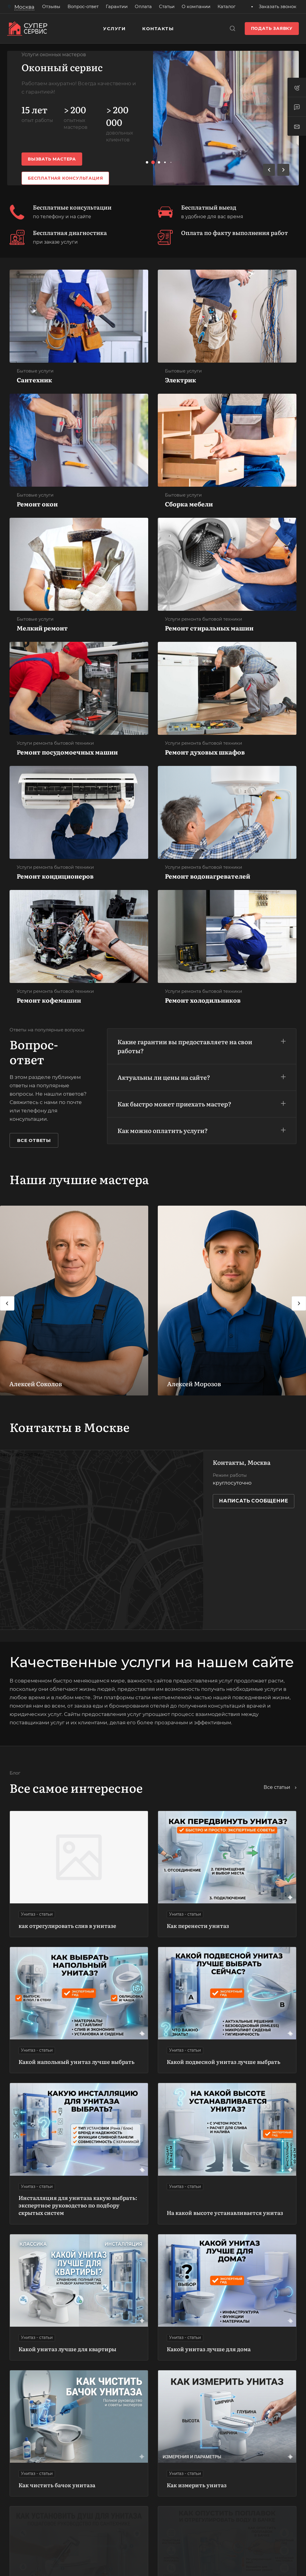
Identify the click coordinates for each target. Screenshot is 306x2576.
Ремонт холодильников (203, 999)
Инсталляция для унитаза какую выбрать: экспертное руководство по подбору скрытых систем (78, 2205)
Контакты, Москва (241, 1462)
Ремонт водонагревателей (207, 875)
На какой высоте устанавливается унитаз (225, 2213)
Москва (24, 7)
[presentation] (7, 1303)
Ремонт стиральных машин (209, 627)
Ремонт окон (37, 503)
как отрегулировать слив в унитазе (67, 1926)
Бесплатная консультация (65, 178)
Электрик (180, 379)
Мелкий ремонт (42, 627)
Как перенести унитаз (198, 1926)
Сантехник (34, 379)
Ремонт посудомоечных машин (67, 751)
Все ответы (34, 1140)
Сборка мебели (189, 503)
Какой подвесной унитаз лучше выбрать (223, 2062)
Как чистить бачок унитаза (57, 2485)
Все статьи (280, 1787)
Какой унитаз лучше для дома (209, 2349)
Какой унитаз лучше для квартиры (67, 2349)
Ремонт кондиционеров (55, 875)
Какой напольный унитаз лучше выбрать (76, 2062)
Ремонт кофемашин (49, 999)
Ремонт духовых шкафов (205, 751)
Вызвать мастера (52, 159)
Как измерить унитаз (197, 2485)
